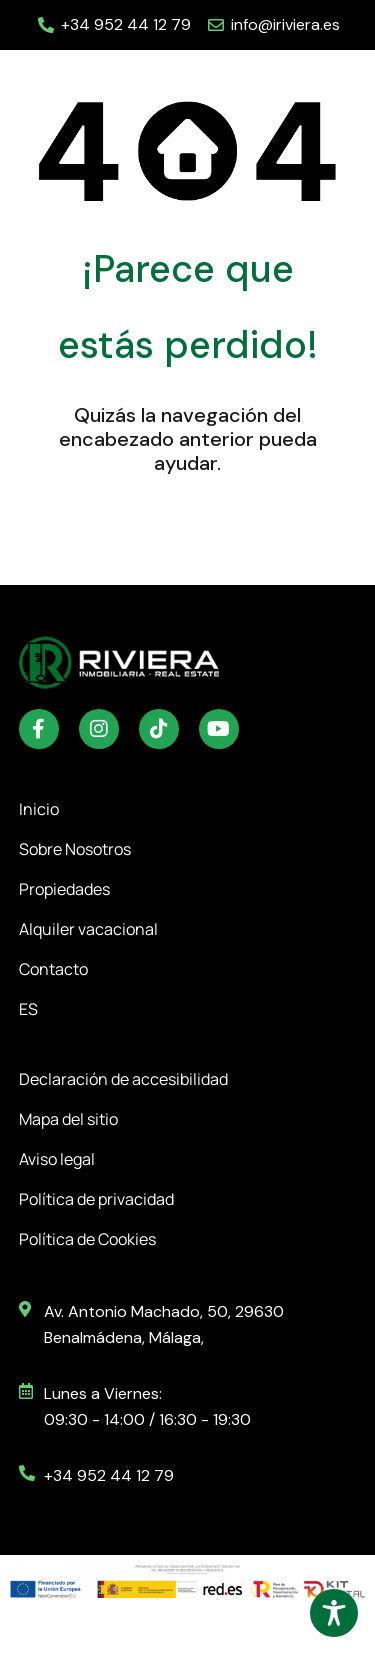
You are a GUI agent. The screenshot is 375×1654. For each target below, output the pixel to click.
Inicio (39, 809)
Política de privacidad (96, 1199)
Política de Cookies (87, 1239)
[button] (333, 80)
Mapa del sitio (68, 1119)
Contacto (53, 969)
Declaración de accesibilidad (123, 1079)
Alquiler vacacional (88, 929)
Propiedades (69, 889)
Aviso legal (57, 1159)
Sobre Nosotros (75, 849)
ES (33, 1009)
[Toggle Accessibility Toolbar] (334, 1613)
